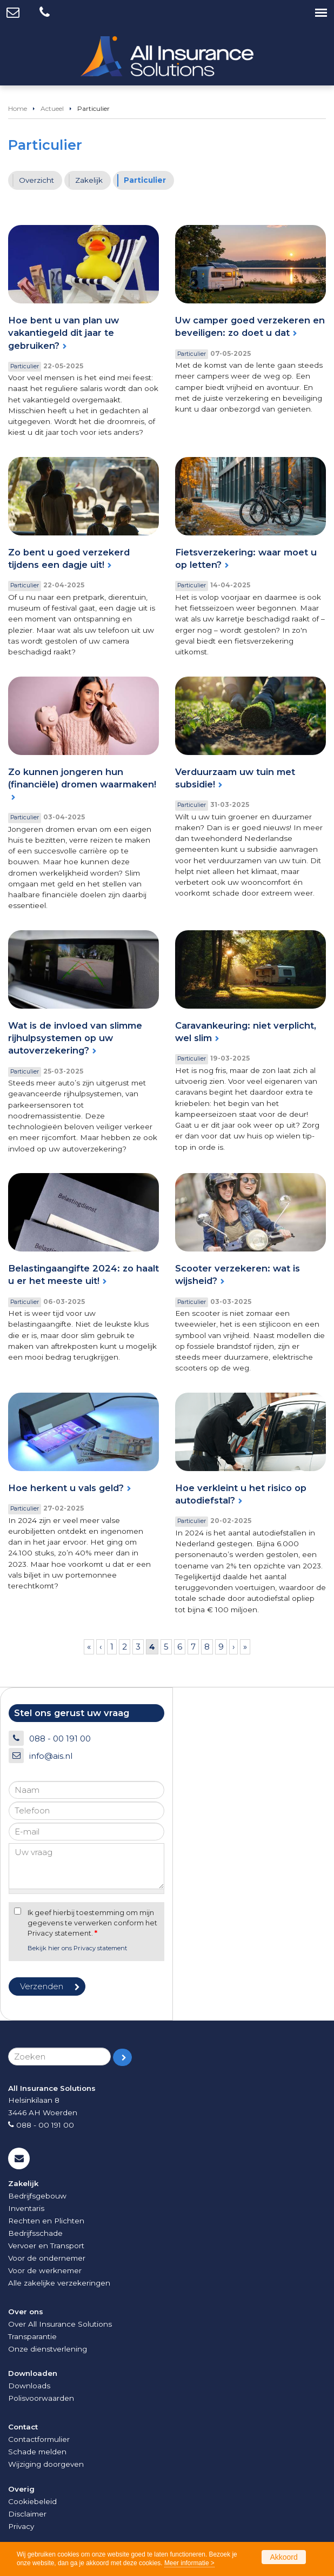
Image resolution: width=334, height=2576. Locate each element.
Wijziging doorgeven (46, 2464)
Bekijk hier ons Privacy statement (77, 1948)
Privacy (21, 2526)
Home (17, 108)
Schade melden (37, 2451)
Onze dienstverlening (47, 2349)
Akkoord (283, 2557)
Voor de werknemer (45, 2270)
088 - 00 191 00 (60, 1738)
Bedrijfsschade (35, 2233)
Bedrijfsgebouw (37, 2195)
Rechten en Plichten (46, 2220)
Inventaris (26, 2208)
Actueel (52, 108)
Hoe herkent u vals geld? (66, 1487)
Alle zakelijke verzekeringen (59, 2283)
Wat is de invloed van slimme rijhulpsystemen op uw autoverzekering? (75, 1038)
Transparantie (32, 2336)
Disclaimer (27, 2513)
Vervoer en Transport (46, 2245)
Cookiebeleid (32, 2501)
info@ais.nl (50, 1756)
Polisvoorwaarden (41, 2398)
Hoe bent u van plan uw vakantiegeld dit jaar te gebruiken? (63, 332)
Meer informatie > (189, 2563)
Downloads (29, 2385)
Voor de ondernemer (46, 2258)
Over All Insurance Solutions (60, 2324)
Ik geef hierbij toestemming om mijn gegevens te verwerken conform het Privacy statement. (92, 1923)
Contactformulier (39, 2439)
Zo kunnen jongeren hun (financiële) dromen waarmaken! (82, 778)
